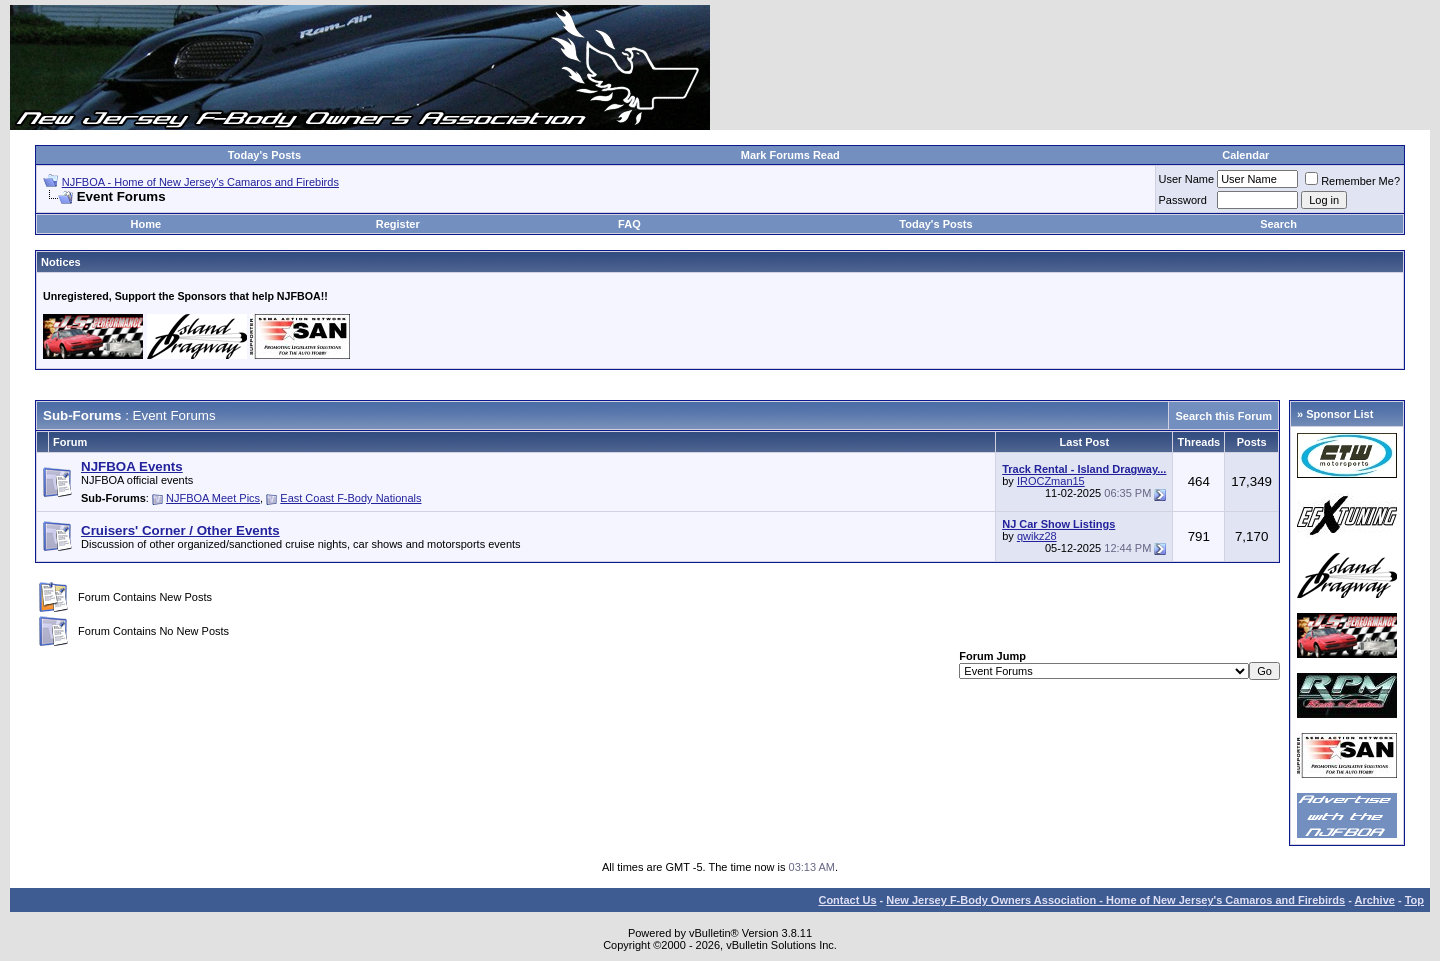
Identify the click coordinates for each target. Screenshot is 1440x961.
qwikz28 (1037, 536)
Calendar (1245, 155)
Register (398, 224)
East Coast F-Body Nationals (350, 498)
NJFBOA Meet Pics (213, 498)
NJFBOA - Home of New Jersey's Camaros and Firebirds (200, 182)
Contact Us (847, 900)
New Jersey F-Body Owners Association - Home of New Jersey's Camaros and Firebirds (1115, 900)
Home (145, 224)
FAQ (629, 224)
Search (1278, 224)
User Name (1187, 179)
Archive (1375, 900)
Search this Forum (1223, 416)
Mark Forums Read (790, 155)
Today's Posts (264, 155)
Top (1414, 900)
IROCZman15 (1051, 481)
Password (1183, 200)
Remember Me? (1352, 181)
